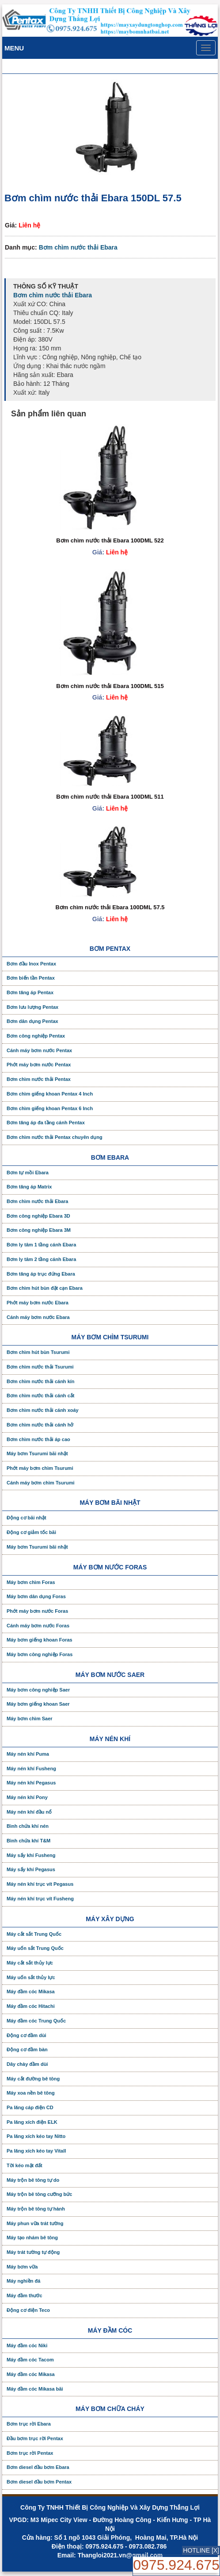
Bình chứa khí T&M (28, 1840)
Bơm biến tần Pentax (31, 977)
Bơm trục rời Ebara (29, 2423)
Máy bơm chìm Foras (31, 1582)
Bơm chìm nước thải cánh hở (40, 1424)
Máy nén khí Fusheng (31, 1768)
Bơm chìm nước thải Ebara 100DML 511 (109, 796)
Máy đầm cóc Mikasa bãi (35, 2388)
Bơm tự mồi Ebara (28, 1172)
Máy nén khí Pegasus (31, 1782)
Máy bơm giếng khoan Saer (38, 1704)
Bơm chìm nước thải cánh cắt (40, 1395)
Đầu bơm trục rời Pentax (35, 2438)
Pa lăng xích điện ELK (32, 2122)
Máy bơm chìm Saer (30, 1718)
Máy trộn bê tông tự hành (36, 2208)
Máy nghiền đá (23, 2281)
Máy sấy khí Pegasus (31, 1869)
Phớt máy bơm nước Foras (37, 1611)
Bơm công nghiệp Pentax (36, 1035)
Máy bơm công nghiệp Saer (38, 1689)
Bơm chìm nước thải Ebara (78, 247)
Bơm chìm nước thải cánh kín (41, 1381)
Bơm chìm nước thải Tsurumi (40, 1366)
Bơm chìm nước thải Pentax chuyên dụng (54, 1137)
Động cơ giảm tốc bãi (31, 1532)
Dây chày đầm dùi (27, 2064)
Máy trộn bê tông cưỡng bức (39, 2194)
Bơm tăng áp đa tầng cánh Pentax (46, 1122)
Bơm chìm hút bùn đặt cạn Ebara (45, 1288)
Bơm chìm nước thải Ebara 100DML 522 (109, 540)
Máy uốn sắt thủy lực (31, 1977)
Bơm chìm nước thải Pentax (39, 1079)
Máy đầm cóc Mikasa (31, 1991)
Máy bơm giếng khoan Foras (39, 1639)
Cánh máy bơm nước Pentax (39, 1050)
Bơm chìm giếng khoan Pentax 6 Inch (50, 1108)
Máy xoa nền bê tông (31, 2092)
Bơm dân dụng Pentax (32, 1021)
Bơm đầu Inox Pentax (31, 963)
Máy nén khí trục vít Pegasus (40, 1884)
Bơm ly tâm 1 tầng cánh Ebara (41, 1244)
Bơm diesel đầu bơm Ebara (38, 2467)
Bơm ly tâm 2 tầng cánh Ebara (41, 1259)
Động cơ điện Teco (28, 2310)
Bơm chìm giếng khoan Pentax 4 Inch (50, 1093)
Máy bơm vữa (22, 2266)
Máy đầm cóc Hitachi (31, 2006)
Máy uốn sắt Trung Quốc (35, 1948)
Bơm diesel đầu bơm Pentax (39, 2481)
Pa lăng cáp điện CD (30, 2107)
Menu (14, 48)
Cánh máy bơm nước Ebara (38, 1317)
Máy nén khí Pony (27, 1797)
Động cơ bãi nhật (26, 1517)
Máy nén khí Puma (28, 1754)
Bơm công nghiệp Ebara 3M (39, 1230)
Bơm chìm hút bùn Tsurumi (38, 1352)
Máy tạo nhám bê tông (32, 2237)
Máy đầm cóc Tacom (30, 2359)
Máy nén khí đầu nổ (29, 1812)
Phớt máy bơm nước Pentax (39, 1064)
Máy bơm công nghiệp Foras (39, 1654)
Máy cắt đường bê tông (33, 2078)
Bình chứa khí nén (28, 1826)
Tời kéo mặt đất (24, 2165)
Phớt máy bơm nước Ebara (37, 1302)
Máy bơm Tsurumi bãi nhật (37, 1453)
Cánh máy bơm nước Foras (38, 1625)
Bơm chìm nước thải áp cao (38, 1439)
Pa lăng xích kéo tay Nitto (36, 2136)
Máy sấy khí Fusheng (31, 1855)
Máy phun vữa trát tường (35, 2223)
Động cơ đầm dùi (26, 2035)
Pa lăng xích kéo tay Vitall (36, 2150)
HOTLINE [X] (201, 2550)
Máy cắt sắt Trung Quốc (34, 1934)
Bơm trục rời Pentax (30, 2453)
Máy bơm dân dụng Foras (36, 1596)
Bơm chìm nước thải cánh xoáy (43, 1410)
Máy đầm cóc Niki (27, 2345)
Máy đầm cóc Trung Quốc (36, 2020)
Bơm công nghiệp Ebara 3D (38, 1216)
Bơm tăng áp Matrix (29, 1186)
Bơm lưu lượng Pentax (32, 1007)
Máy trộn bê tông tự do (33, 2180)
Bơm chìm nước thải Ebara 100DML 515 (109, 686)
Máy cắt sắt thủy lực (30, 1962)
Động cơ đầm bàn (27, 2049)
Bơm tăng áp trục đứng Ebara (41, 1273)
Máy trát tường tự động (33, 2252)
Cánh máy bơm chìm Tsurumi (41, 1482)
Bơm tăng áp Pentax (30, 992)
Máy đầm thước (24, 2295)
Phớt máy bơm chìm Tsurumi (40, 1468)
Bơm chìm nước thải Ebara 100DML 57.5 (109, 907)
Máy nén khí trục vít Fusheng (40, 1898)
